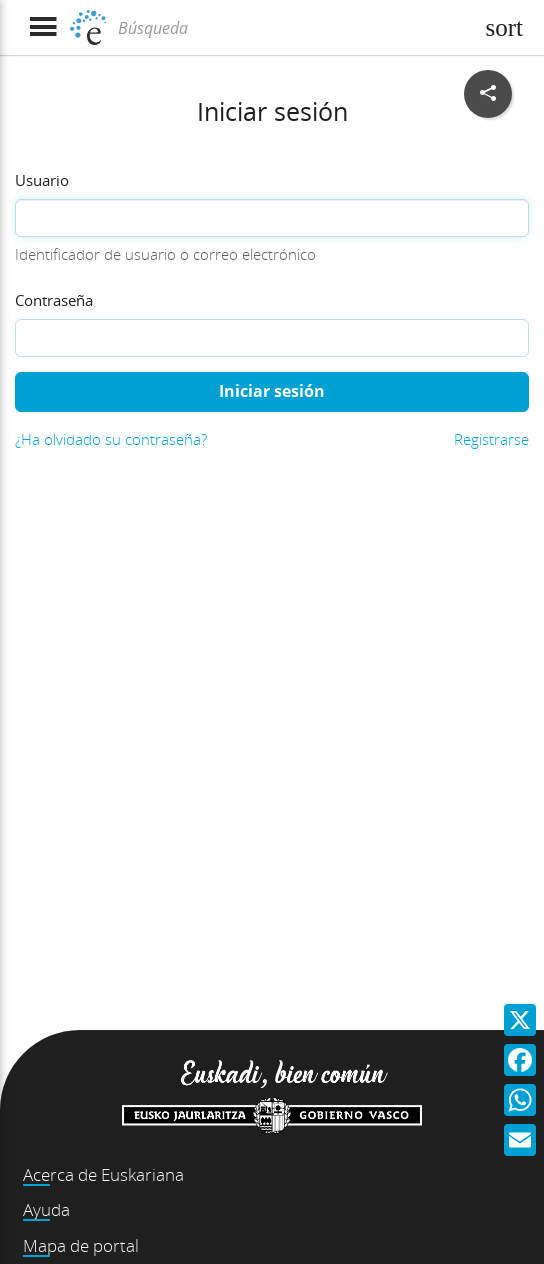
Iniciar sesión (272, 391)
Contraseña (54, 300)
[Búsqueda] (293, 28)
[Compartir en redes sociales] (488, 94)
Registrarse (491, 439)
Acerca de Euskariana (103, 1174)
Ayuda (46, 1209)
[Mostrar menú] (42, 27)
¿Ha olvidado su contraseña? (111, 439)
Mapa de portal (81, 1245)
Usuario (42, 180)
